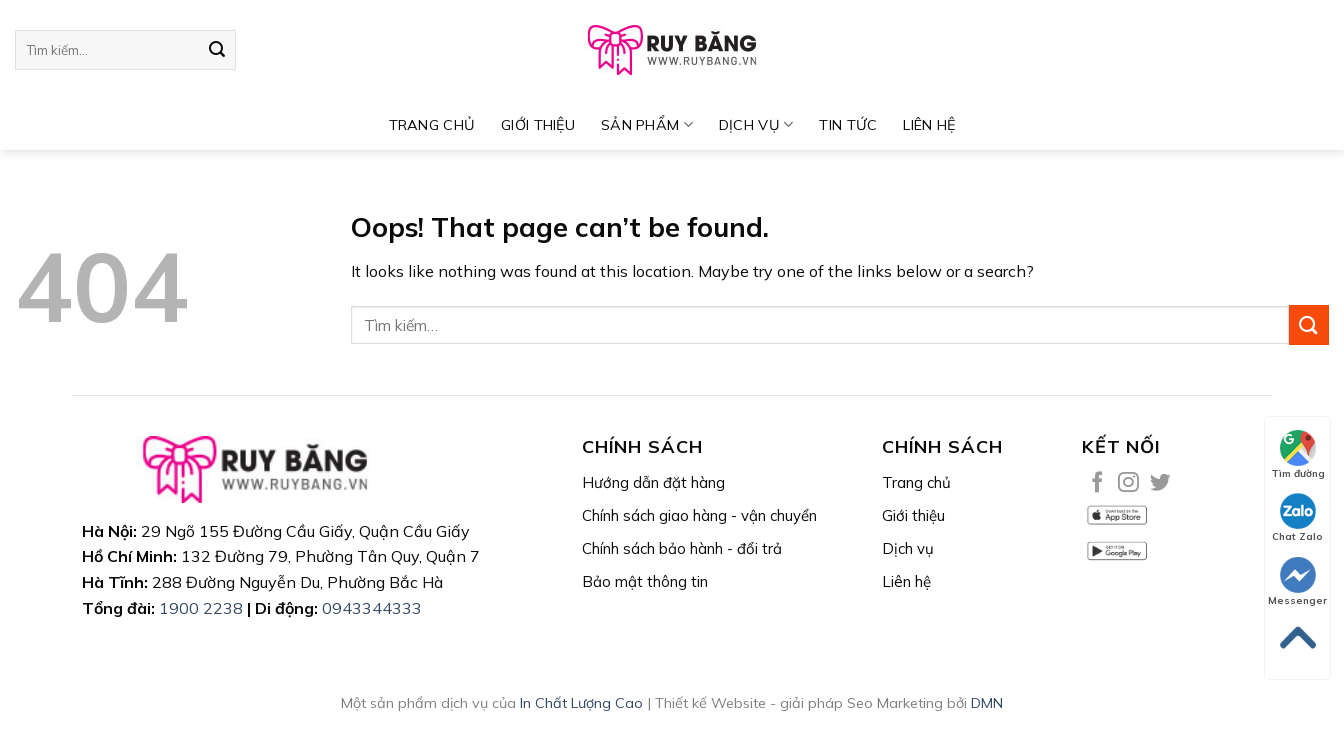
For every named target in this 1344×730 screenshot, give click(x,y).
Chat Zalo (1297, 518)
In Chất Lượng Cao (581, 703)
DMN (987, 703)
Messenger (1297, 582)
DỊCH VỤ (756, 124)
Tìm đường (1298, 455)
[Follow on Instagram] (1128, 483)
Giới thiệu (538, 125)
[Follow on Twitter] (1160, 483)
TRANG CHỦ (432, 125)
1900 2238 (201, 608)
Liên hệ (929, 125)
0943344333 (372, 608)
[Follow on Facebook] (1097, 483)
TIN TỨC (848, 125)
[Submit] (217, 50)
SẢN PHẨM (647, 124)
